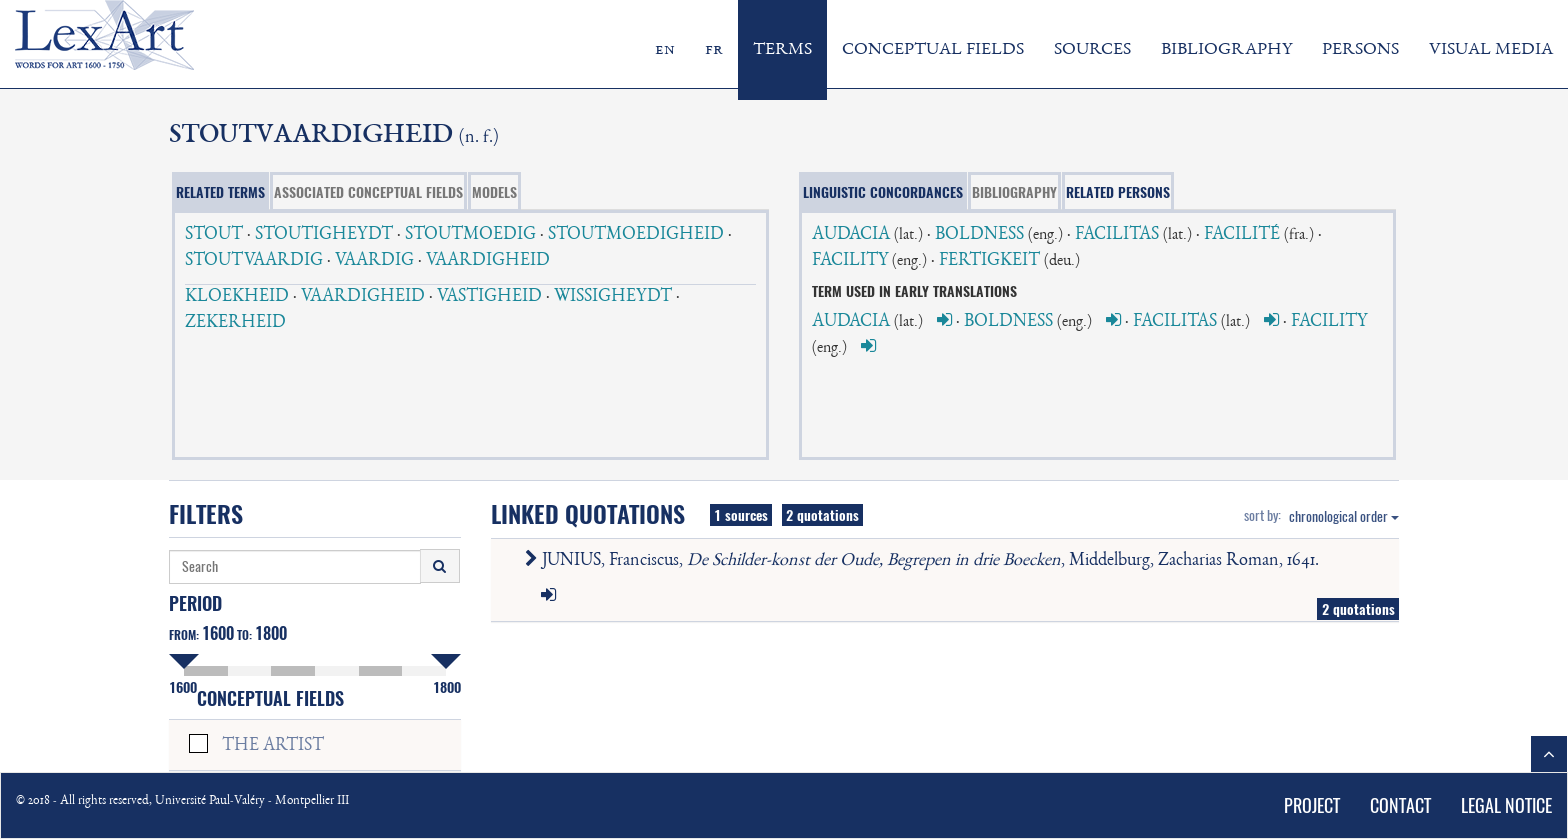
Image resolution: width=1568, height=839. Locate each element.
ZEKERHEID (235, 323)
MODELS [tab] (494, 192)
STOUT (214, 235)
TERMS (782, 50)
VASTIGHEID (489, 297)
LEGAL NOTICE (1506, 805)
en (665, 50)
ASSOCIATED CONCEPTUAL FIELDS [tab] (368, 192)
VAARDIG (374, 261)
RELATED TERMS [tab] (220, 192)
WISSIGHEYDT (613, 297)
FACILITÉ (1242, 235)
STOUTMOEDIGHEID (636, 235)
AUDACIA (851, 235)
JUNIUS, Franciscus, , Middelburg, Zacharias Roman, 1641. (926, 561)
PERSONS (1360, 50)
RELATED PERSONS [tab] (1118, 192)
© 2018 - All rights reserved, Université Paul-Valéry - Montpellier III (182, 801)
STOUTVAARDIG (254, 261)
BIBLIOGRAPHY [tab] (1014, 192)
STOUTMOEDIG (470, 235)
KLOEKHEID (237, 297)
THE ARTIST (273, 746)
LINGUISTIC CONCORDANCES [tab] (883, 192)
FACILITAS (1117, 235)
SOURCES (1092, 50)
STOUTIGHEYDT (324, 235)
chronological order (1344, 516)
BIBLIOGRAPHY (1226, 50)
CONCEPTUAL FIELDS (933, 50)
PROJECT (1312, 805)
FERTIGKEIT (989, 261)
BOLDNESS (979, 235)
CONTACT (1400, 805)
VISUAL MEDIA (1491, 50)
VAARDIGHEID (488, 261)
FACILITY (850, 261)
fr (714, 50)
